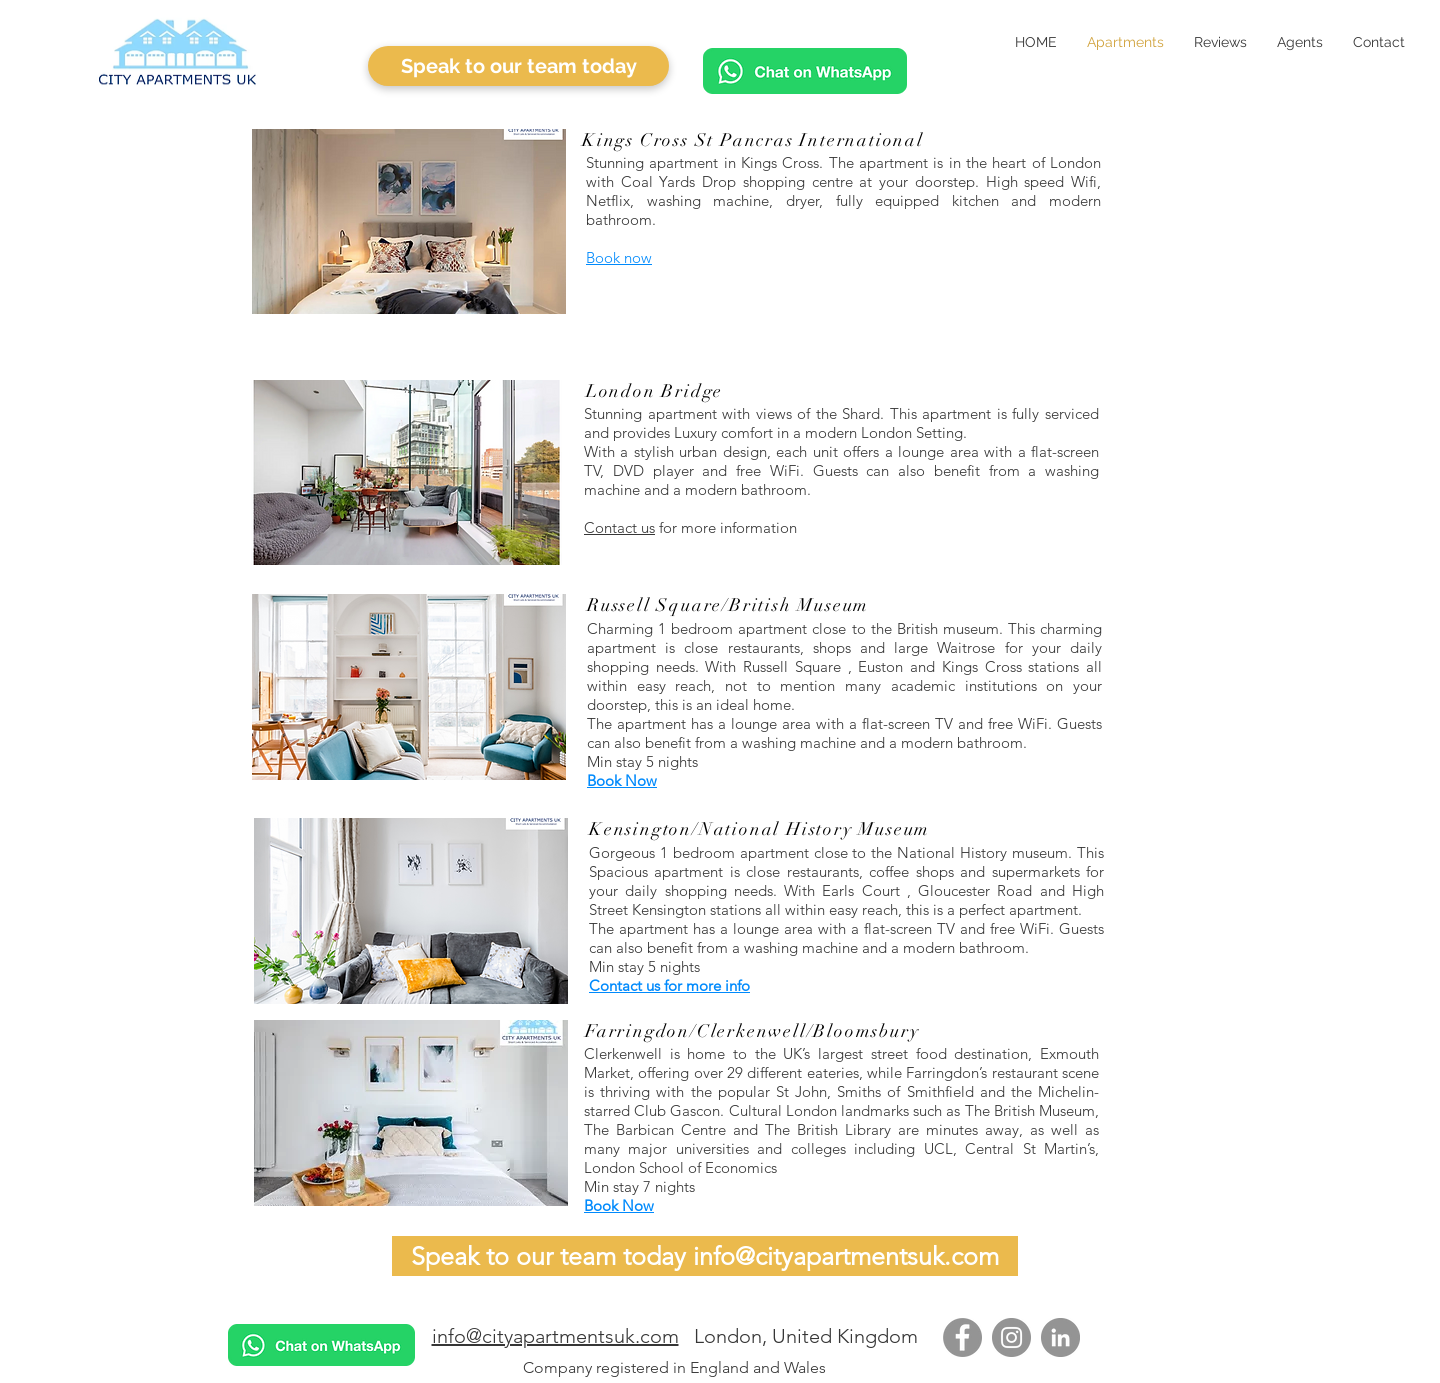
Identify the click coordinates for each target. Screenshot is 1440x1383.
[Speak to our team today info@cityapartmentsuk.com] (705, 1256)
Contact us (619, 527)
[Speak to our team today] (518, 66)
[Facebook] (962, 1337)
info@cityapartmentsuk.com (555, 1336)
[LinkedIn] (1060, 1337)
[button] (409, 221)
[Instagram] (1011, 1337)
